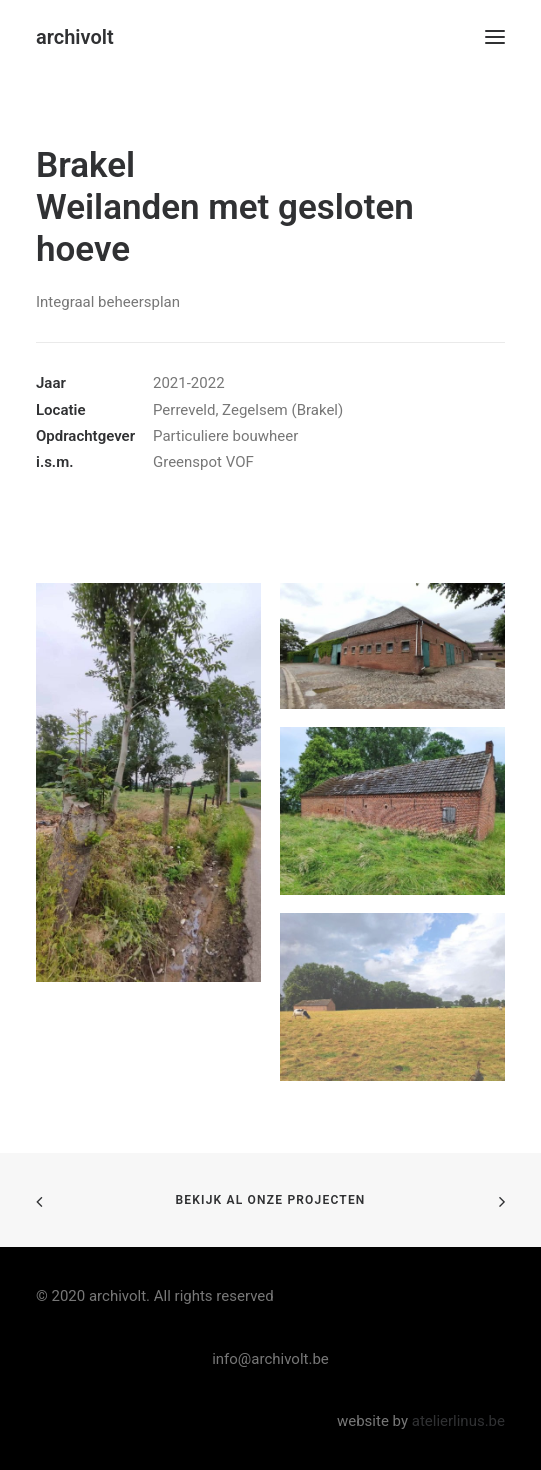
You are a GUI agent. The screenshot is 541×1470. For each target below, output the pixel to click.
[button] (495, 37)
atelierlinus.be (458, 1421)
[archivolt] (75, 37)
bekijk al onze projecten (270, 1200)
